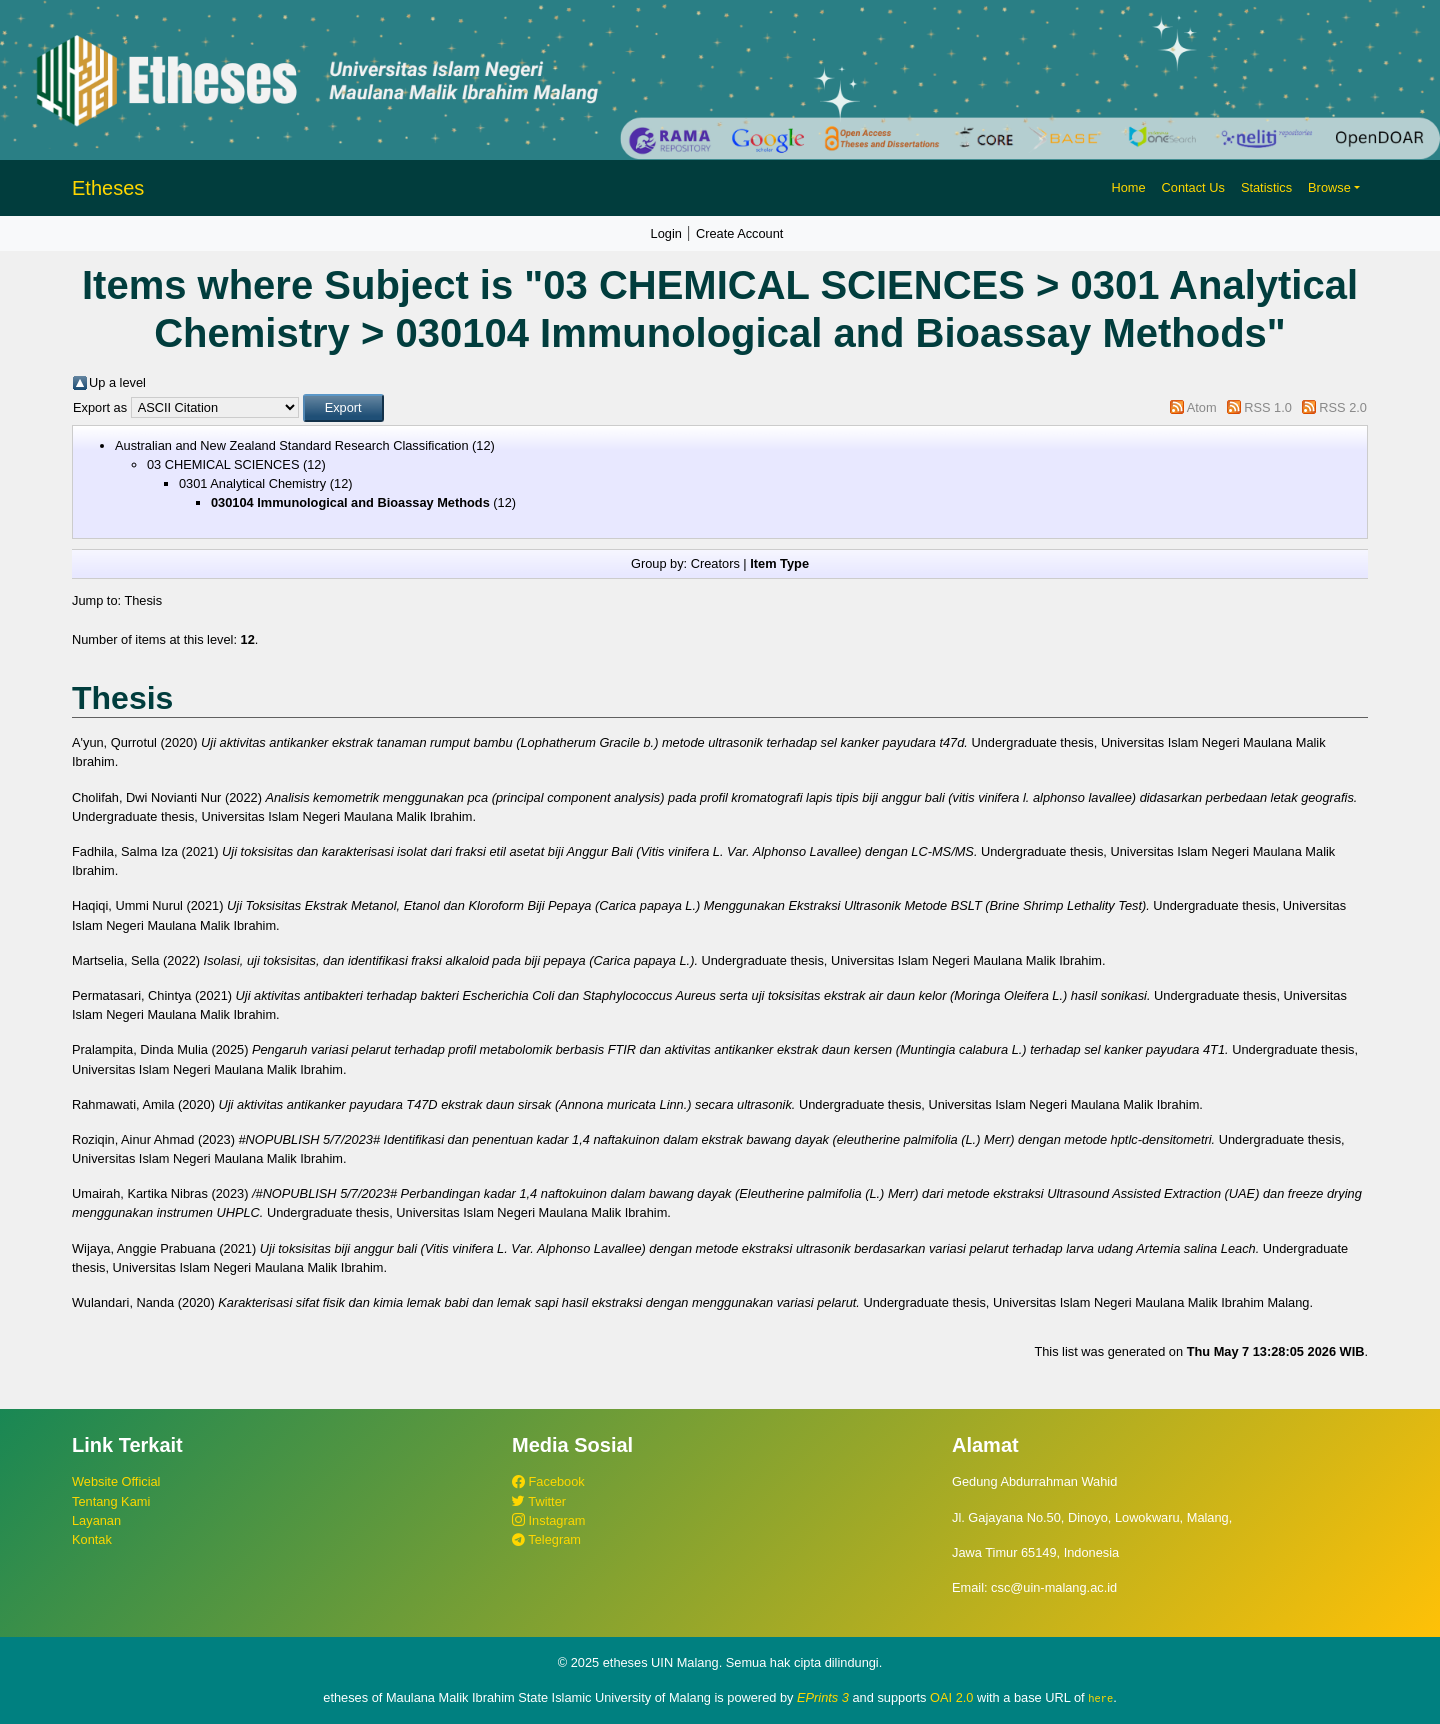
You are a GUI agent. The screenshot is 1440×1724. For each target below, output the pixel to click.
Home (1128, 187)
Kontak (92, 1539)
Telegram (546, 1539)
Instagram (548, 1520)
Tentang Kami (111, 1501)
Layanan (96, 1520)
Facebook (548, 1481)
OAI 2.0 (951, 1697)
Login (666, 233)
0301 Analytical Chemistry (252, 483)
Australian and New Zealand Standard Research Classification (292, 445)
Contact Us (1193, 187)
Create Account (740, 233)
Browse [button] (1329, 187)
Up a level (117, 382)
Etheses (108, 188)
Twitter (539, 1501)
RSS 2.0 (1343, 407)
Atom (1202, 407)
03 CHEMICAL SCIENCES (223, 464)
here (1100, 1698)
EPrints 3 (823, 1697)
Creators (715, 563)
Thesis (143, 600)
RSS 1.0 (1268, 407)
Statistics (1266, 187)
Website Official (116, 1481)
